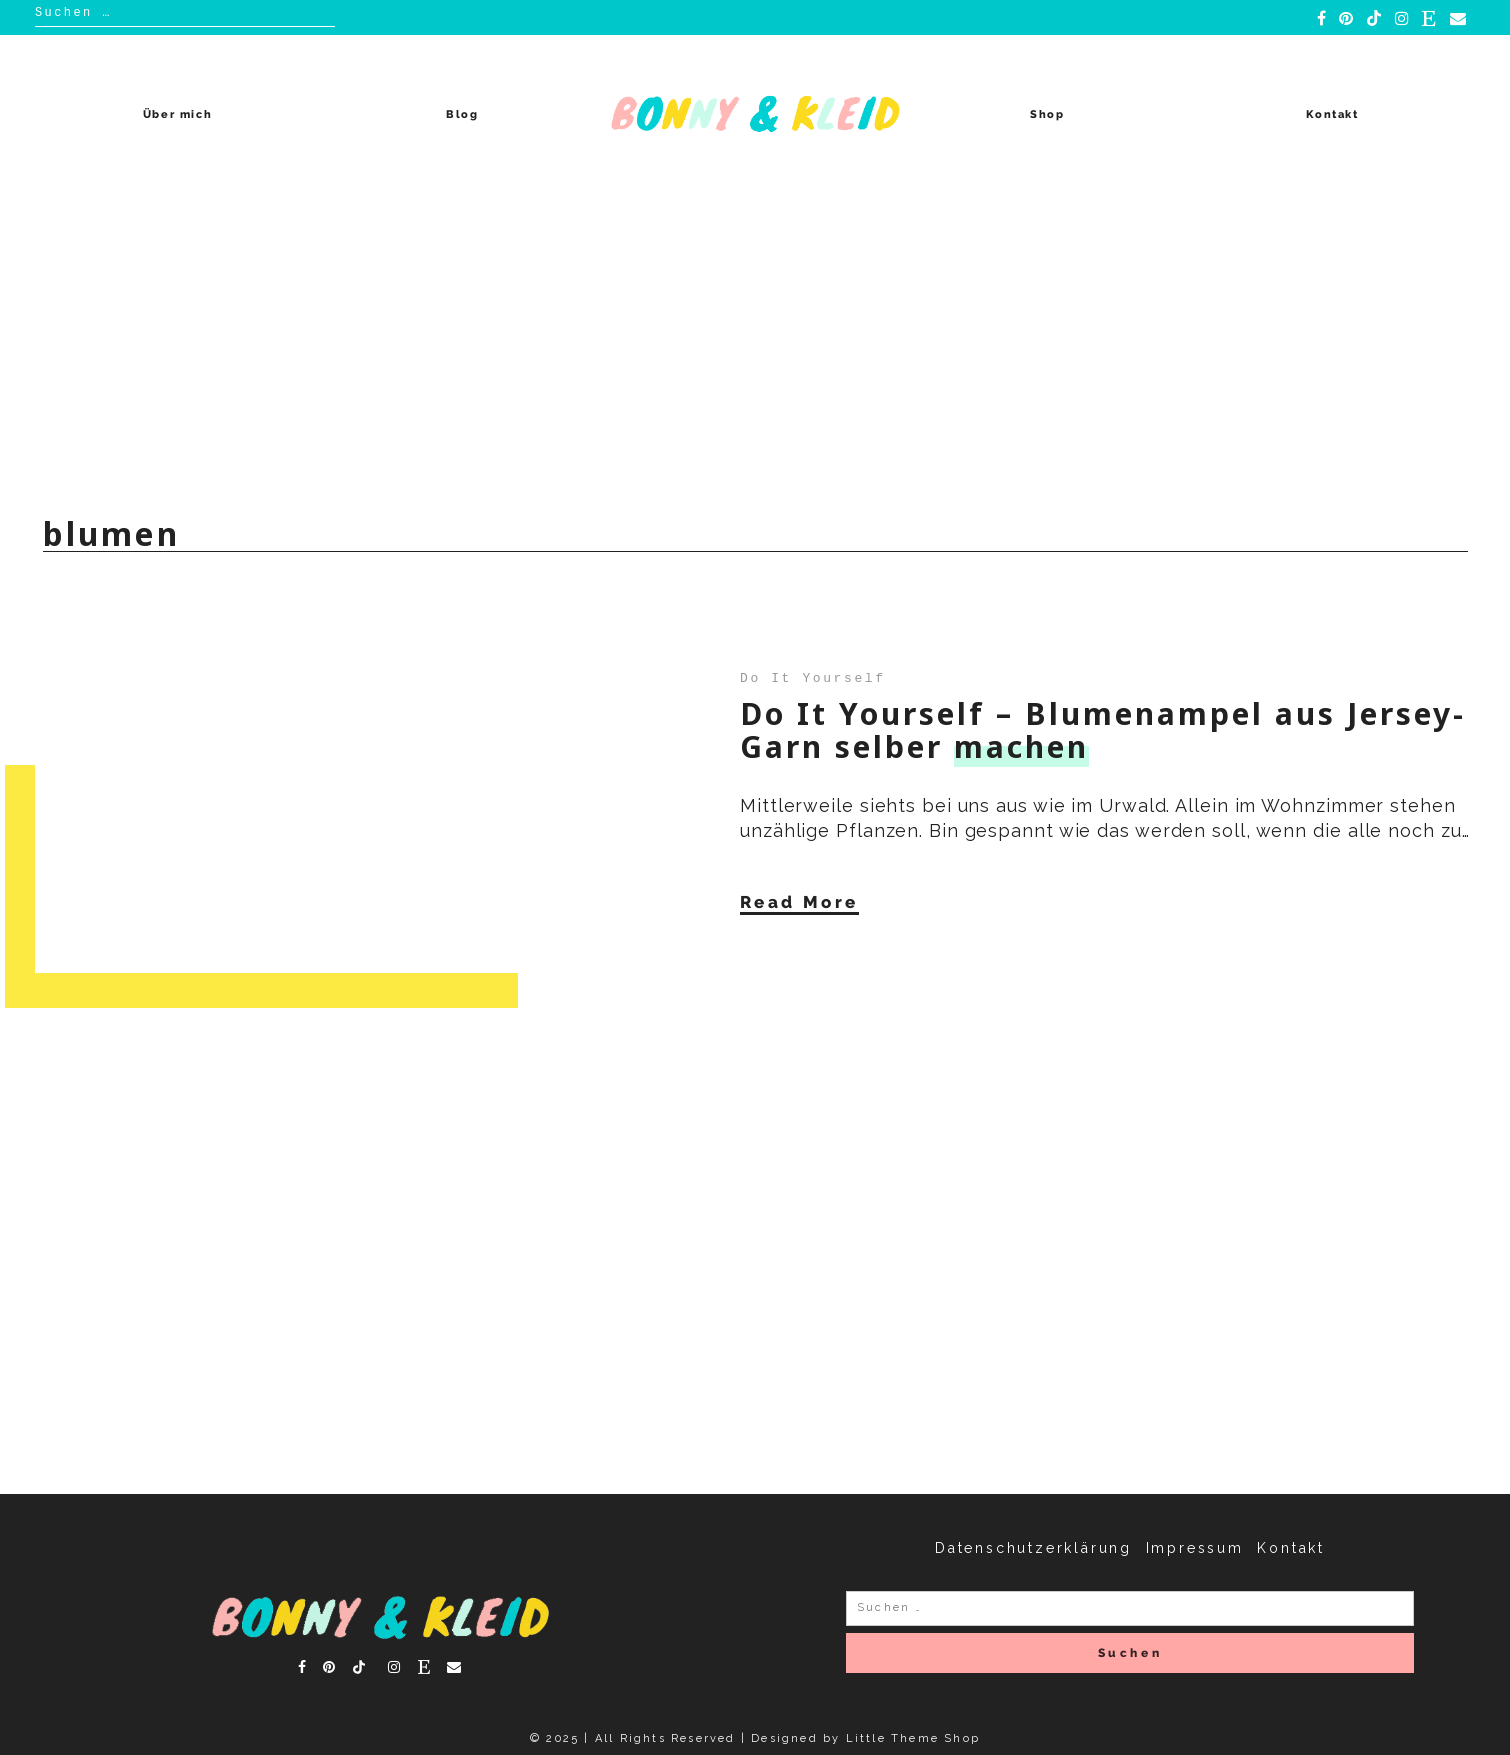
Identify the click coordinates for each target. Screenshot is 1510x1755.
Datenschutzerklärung (1033, 1548)
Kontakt (1332, 114)
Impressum (1195, 1548)
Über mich (178, 114)
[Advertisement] (755, 344)
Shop (1047, 114)
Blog (462, 114)
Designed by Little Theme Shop (865, 1738)
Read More (799, 902)
